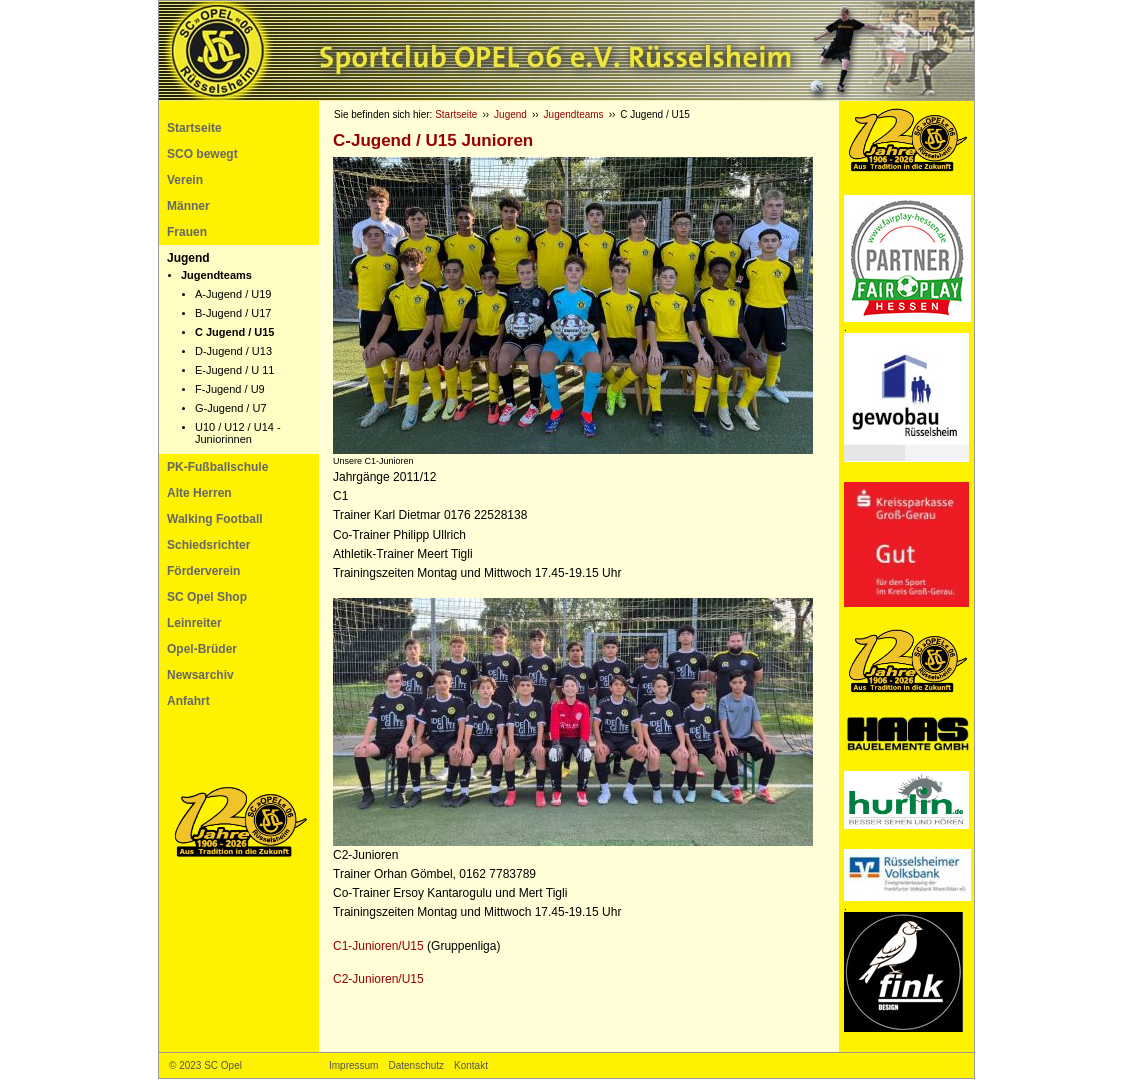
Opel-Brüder (202, 649)
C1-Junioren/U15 (378, 946)
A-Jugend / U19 (233, 294)
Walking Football (215, 519)
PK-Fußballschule (217, 467)
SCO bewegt (202, 154)
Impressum (353, 1065)
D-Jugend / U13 (233, 351)
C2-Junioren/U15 (378, 979)
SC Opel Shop (207, 597)
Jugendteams (216, 275)
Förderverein (203, 571)
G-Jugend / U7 (231, 408)
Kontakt (471, 1065)
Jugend (188, 258)
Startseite (194, 128)
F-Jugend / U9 (230, 389)
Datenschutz (416, 1065)
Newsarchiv (200, 675)
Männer (188, 206)
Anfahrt (188, 701)
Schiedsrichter (208, 545)
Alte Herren (199, 493)
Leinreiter (194, 623)
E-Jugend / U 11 (235, 370)
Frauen (187, 232)
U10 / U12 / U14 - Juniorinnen (238, 433)
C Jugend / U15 (234, 332)
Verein (185, 180)
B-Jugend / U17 (233, 313)
